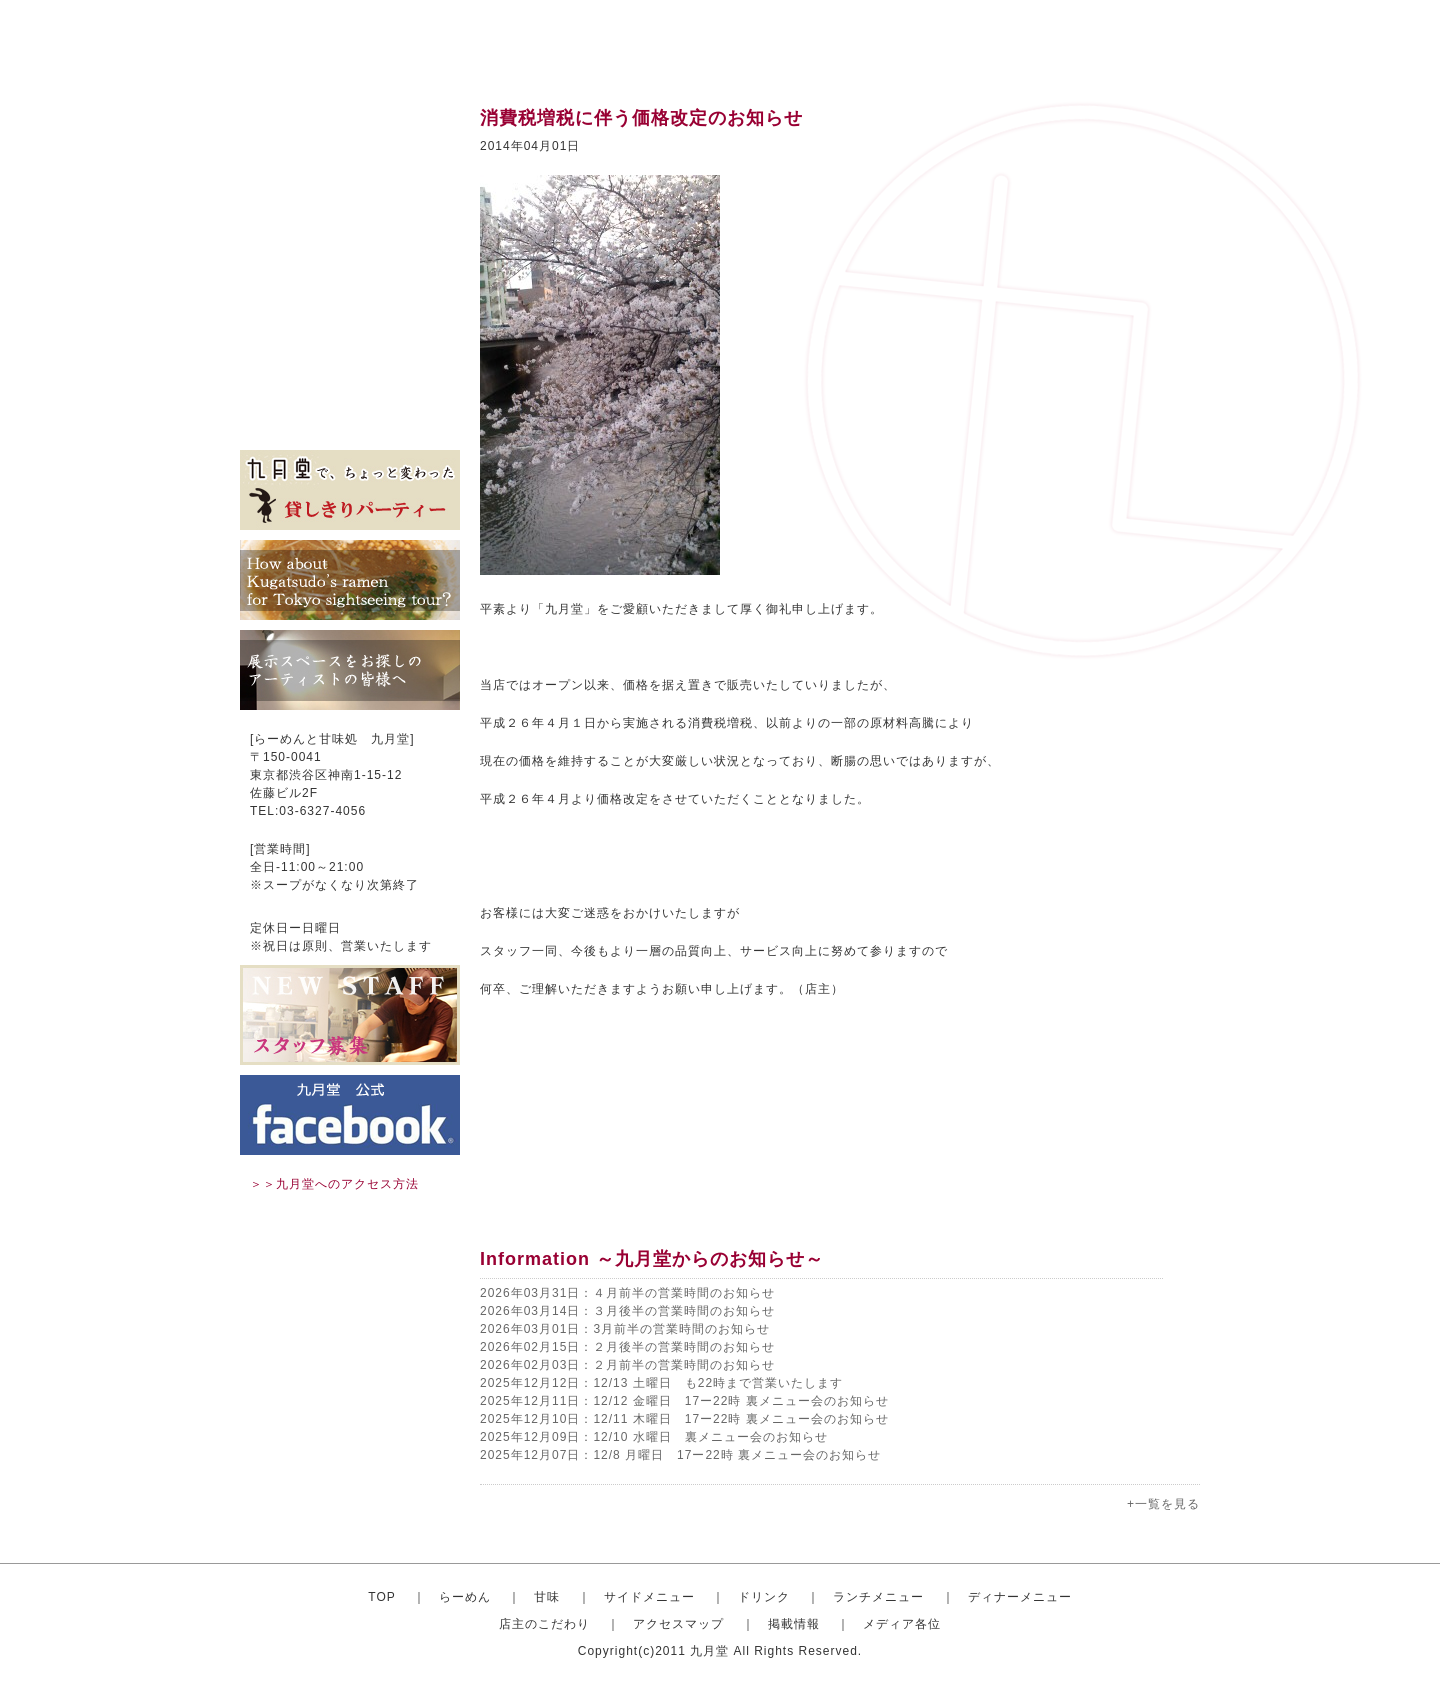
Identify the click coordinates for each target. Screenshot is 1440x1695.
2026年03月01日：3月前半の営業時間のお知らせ (625, 1329)
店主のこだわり (350, 330)
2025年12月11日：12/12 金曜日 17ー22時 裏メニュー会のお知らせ (684, 1401)
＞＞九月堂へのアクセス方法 (334, 1184)
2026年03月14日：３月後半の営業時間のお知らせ (627, 1311)
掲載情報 (350, 390)
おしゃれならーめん (350, 150)
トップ (350, 120)
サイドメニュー (350, 210)
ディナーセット (350, 300)
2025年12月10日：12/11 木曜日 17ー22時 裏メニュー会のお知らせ (684, 1419)
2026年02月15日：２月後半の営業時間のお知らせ (627, 1347)
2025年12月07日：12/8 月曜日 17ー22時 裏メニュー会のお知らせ (680, 1455)
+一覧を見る (1163, 1504)
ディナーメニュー (1020, 1597)
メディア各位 (350, 420)
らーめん (465, 1597)
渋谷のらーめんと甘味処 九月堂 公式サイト (366, 40)
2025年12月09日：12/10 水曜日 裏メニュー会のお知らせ (654, 1437)
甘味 (350, 180)
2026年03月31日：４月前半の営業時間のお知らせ (627, 1293)
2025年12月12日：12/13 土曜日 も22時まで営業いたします (661, 1383)
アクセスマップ (350, 360)
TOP (381, 1597)
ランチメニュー (350, 270)
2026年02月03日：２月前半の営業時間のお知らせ (627, 1365)
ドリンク (350, 240)
